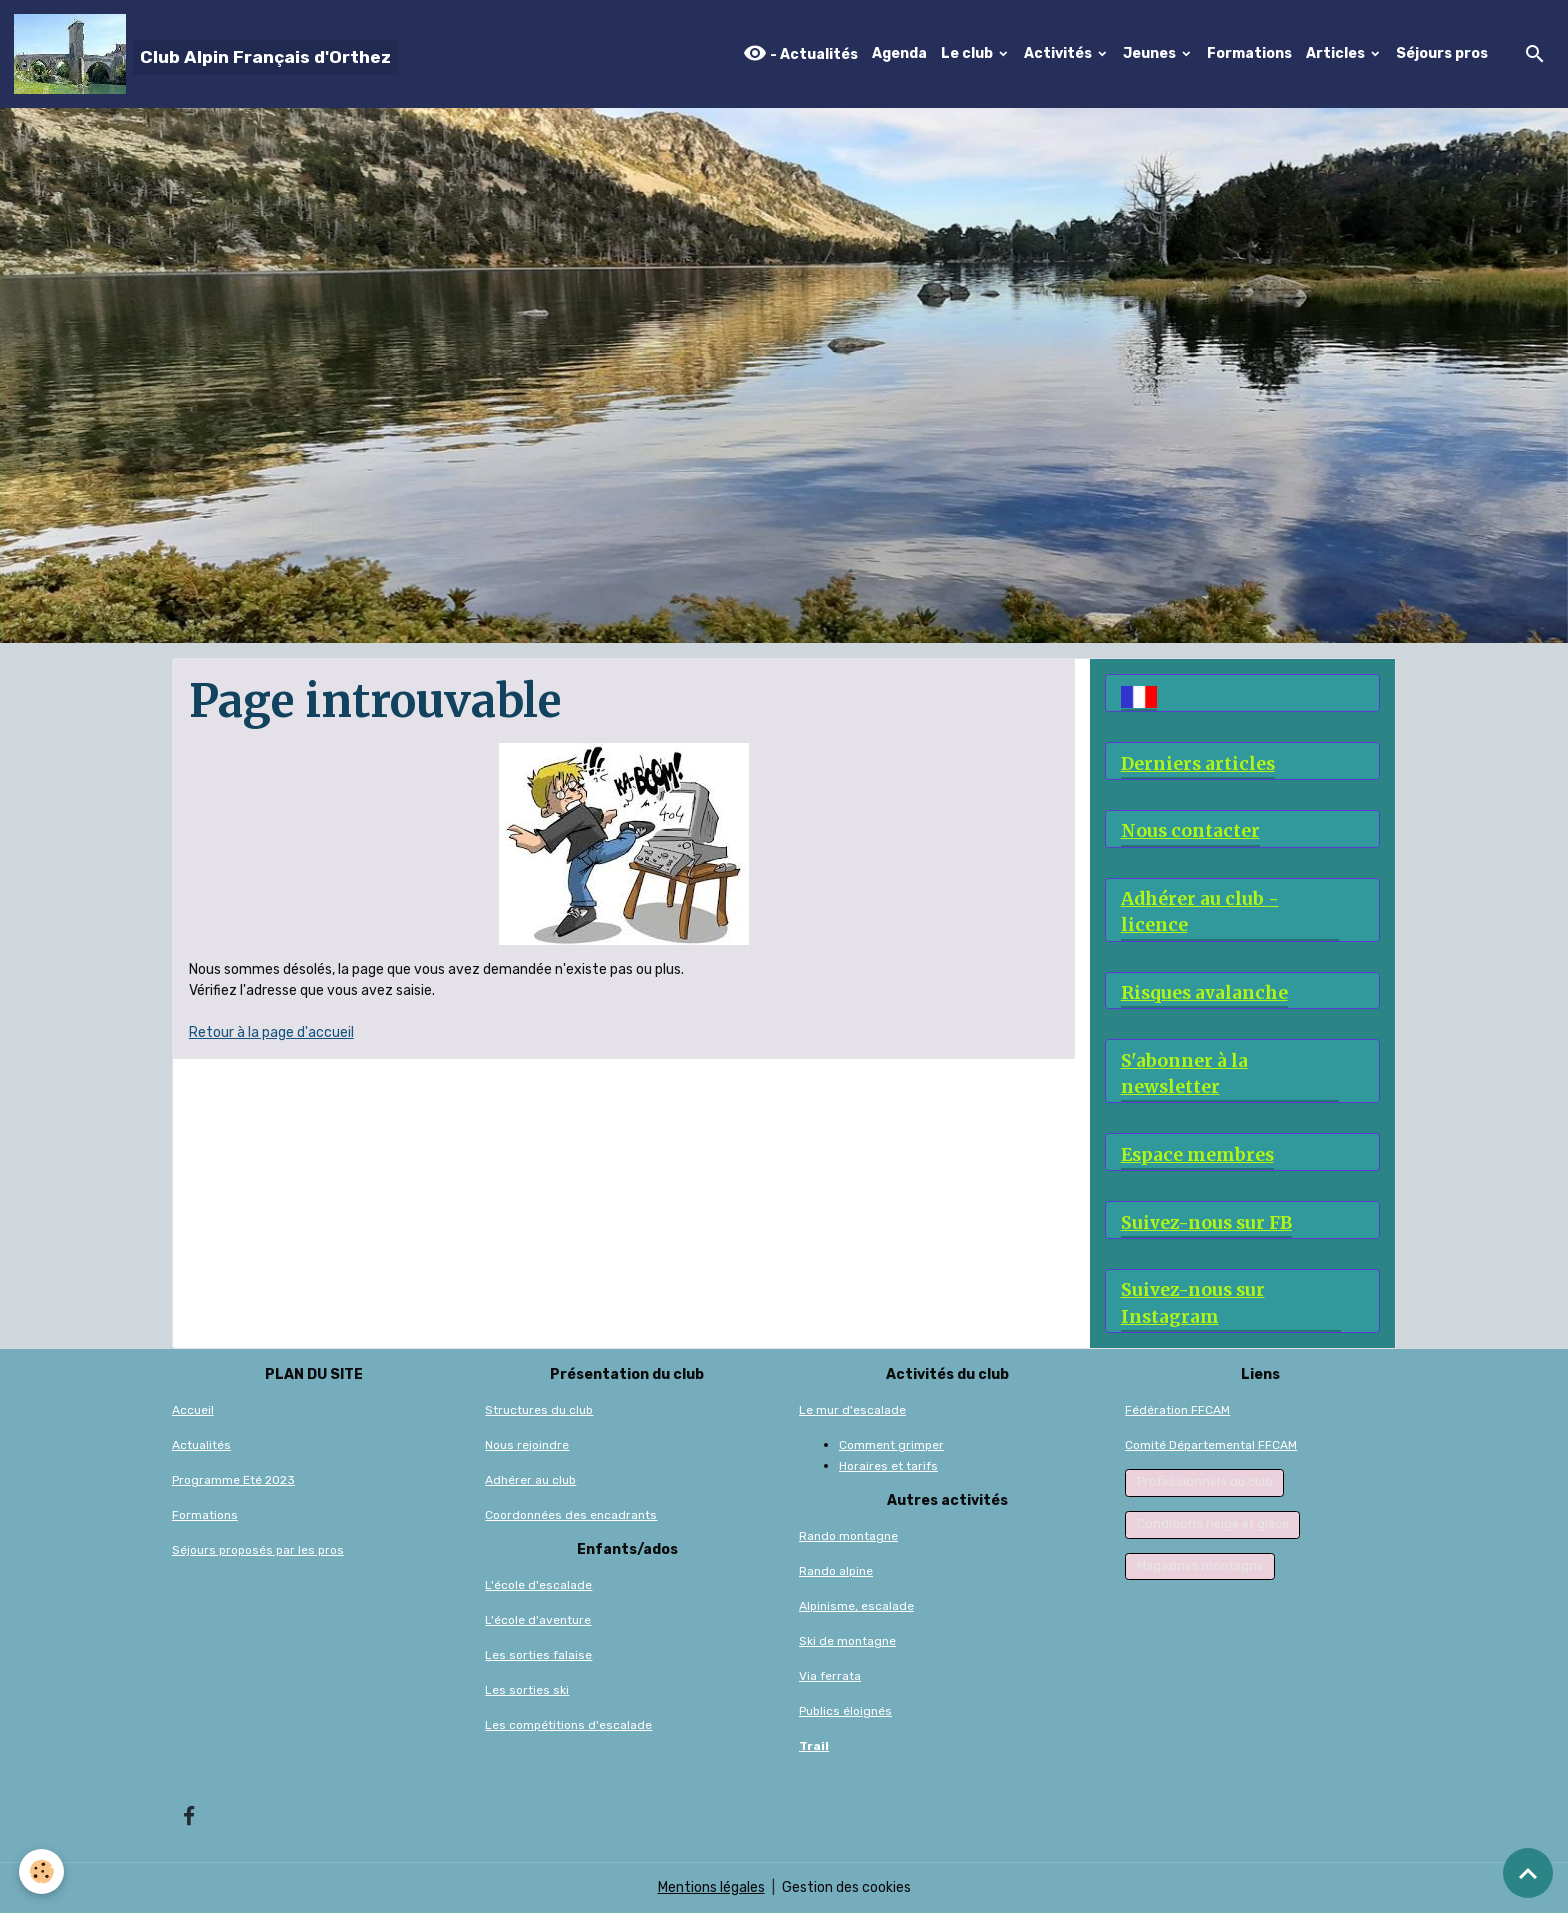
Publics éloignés (845, 1711)
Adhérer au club (530, 1480)
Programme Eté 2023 (233, 1480)
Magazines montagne (1200, 1566)
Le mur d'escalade (852, 1410)
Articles (1337, 53)
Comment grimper (891, 1445)
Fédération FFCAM (1177, 1410)
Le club (968, 53)
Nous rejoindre (527, 1445)
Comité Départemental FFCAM (1211, 1445)
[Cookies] (42, 1871)
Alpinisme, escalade (856, 1606)
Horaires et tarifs (888, 1466)
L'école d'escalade (538, 1585)
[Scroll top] (1528, 1873)
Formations (1249, 53)
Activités (1059, 53)
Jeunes (1151, 53)
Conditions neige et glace (1213, 1524)
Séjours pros (1442, 53)
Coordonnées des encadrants (571, 1515)
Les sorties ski (527, 1690)
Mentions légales (711, 1887)
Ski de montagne (847, 1641)
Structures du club (539, 1410)
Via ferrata (830, 1676)
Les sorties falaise (538, 1655)
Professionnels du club (1205, 1482)
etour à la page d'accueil (276, 1032)
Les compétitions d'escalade (568, 1725)
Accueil (193, 1410)
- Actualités (800, 53)
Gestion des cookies (846, 1887)
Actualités (201, 1445)
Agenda (899, 53)
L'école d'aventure (538, 1620)
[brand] (206, 54)
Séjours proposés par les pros (258, 1550)
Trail (814, 1746)
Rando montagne (848, 1536)
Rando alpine (836, 1571)
